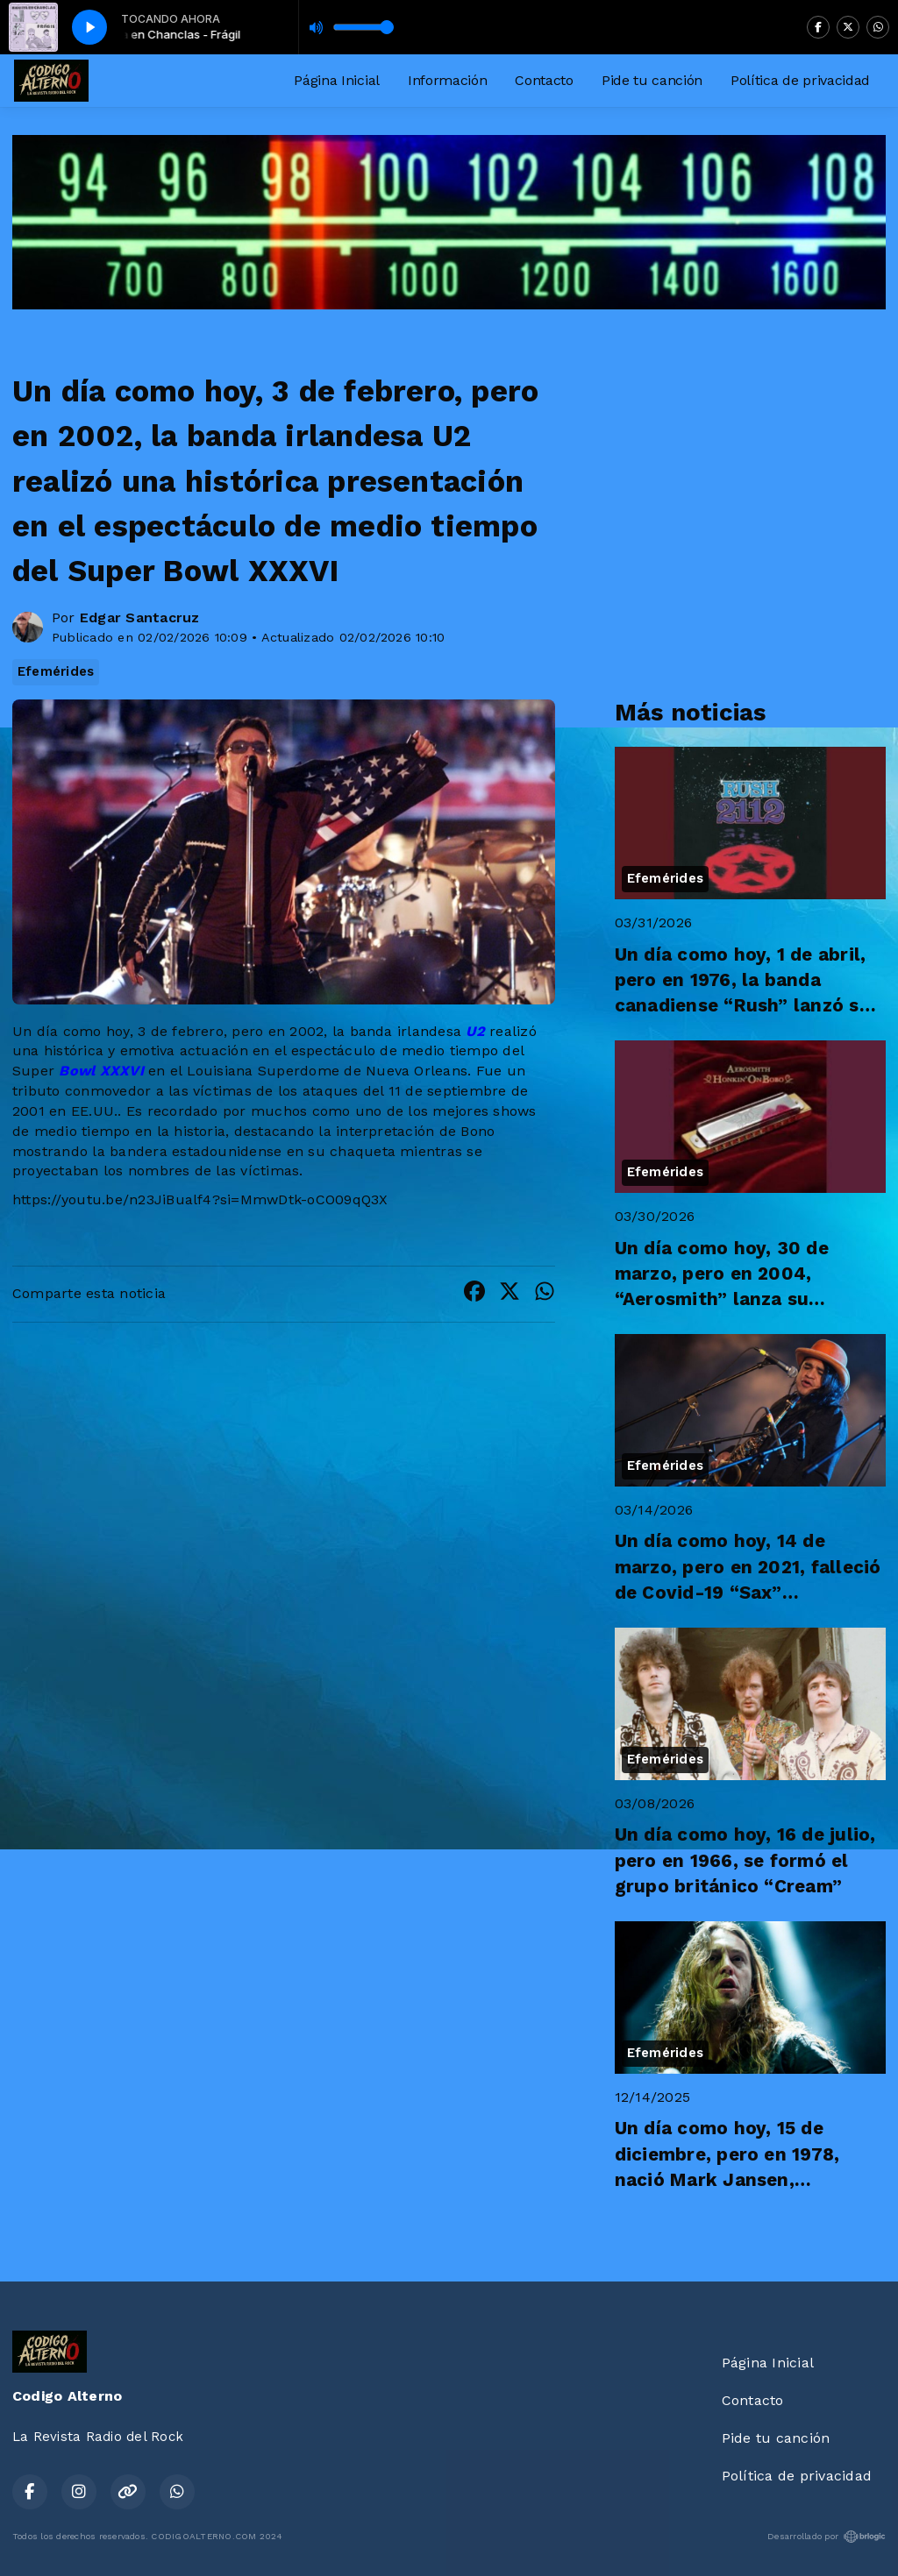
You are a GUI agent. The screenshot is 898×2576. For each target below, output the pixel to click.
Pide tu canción (652, 80)
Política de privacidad (800, 80)
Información (447, 80)
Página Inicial (337, 80)
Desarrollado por (826, 2536)
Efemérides (56, 671)
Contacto (544, 80)
